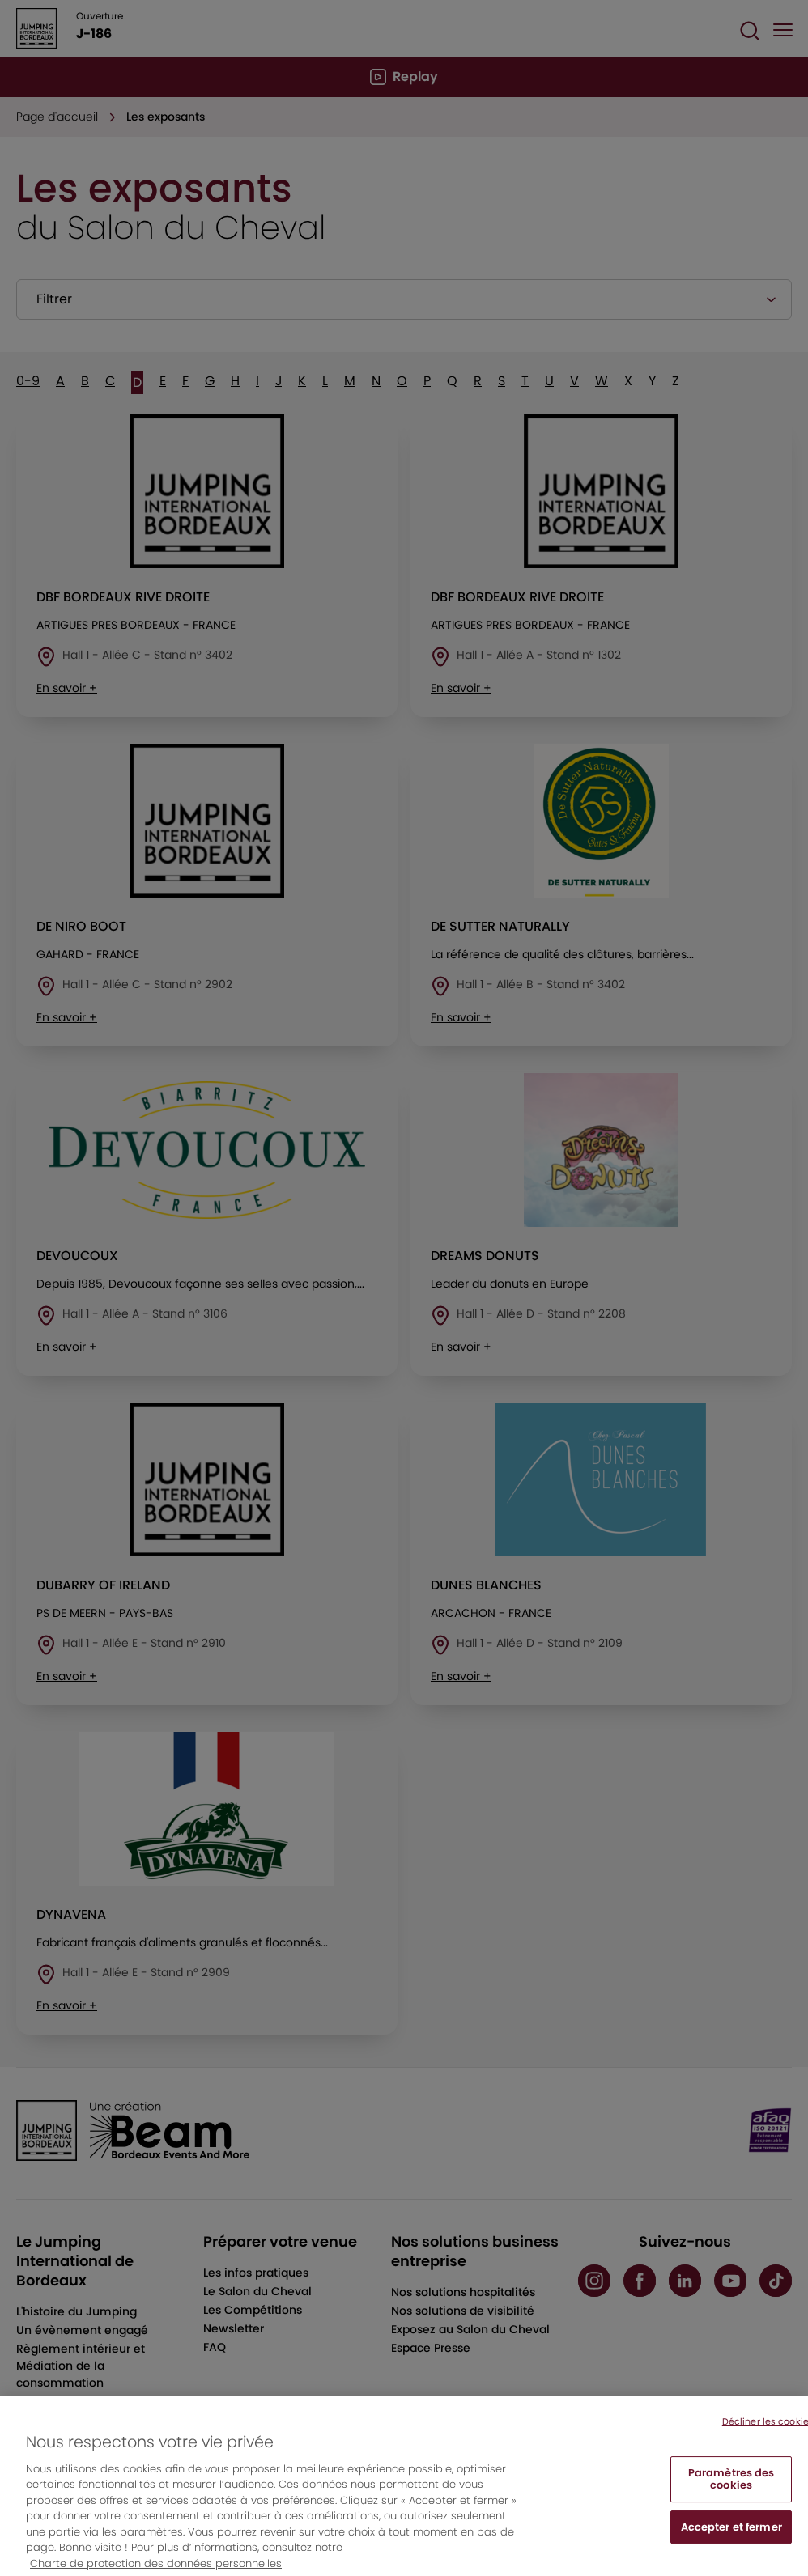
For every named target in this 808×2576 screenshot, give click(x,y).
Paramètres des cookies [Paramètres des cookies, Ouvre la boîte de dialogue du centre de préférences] (731, 2495)
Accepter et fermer (731, 2543)
